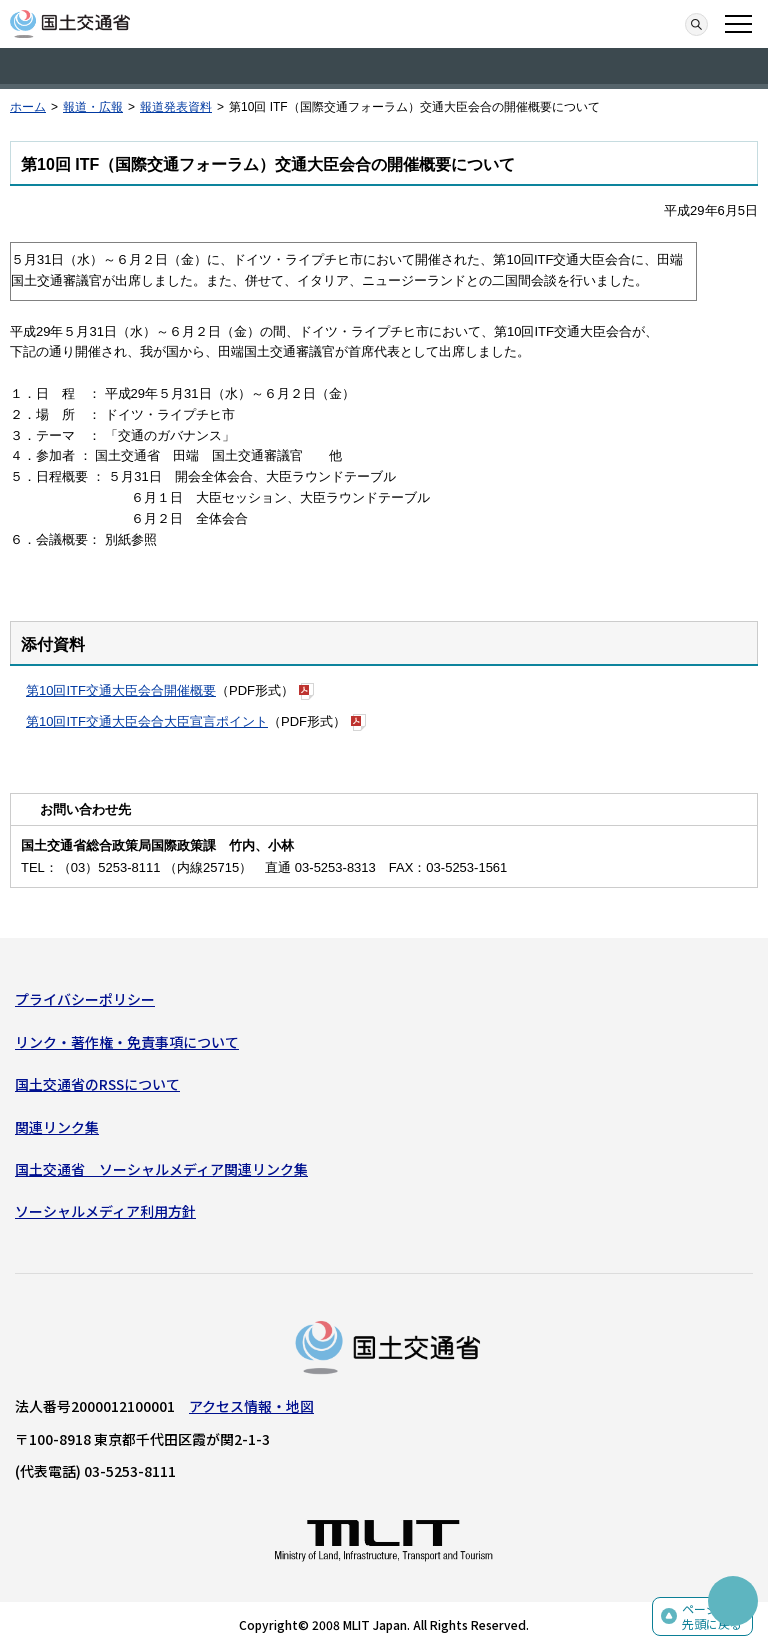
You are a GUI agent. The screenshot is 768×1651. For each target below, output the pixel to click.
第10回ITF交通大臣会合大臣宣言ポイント (147, 721)
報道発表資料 (176, 107)
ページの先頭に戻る (712, 1616)
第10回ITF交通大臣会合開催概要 (121, 690)
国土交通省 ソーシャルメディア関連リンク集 (161, 1169)
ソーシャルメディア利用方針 (105, 1211)
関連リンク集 (57, 1127)
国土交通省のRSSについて (97, 1084)
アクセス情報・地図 (251, 1406)
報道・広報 (93, 107)
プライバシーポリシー (85, 999)
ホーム (28, 107)
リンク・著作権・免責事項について (127, 1042)
